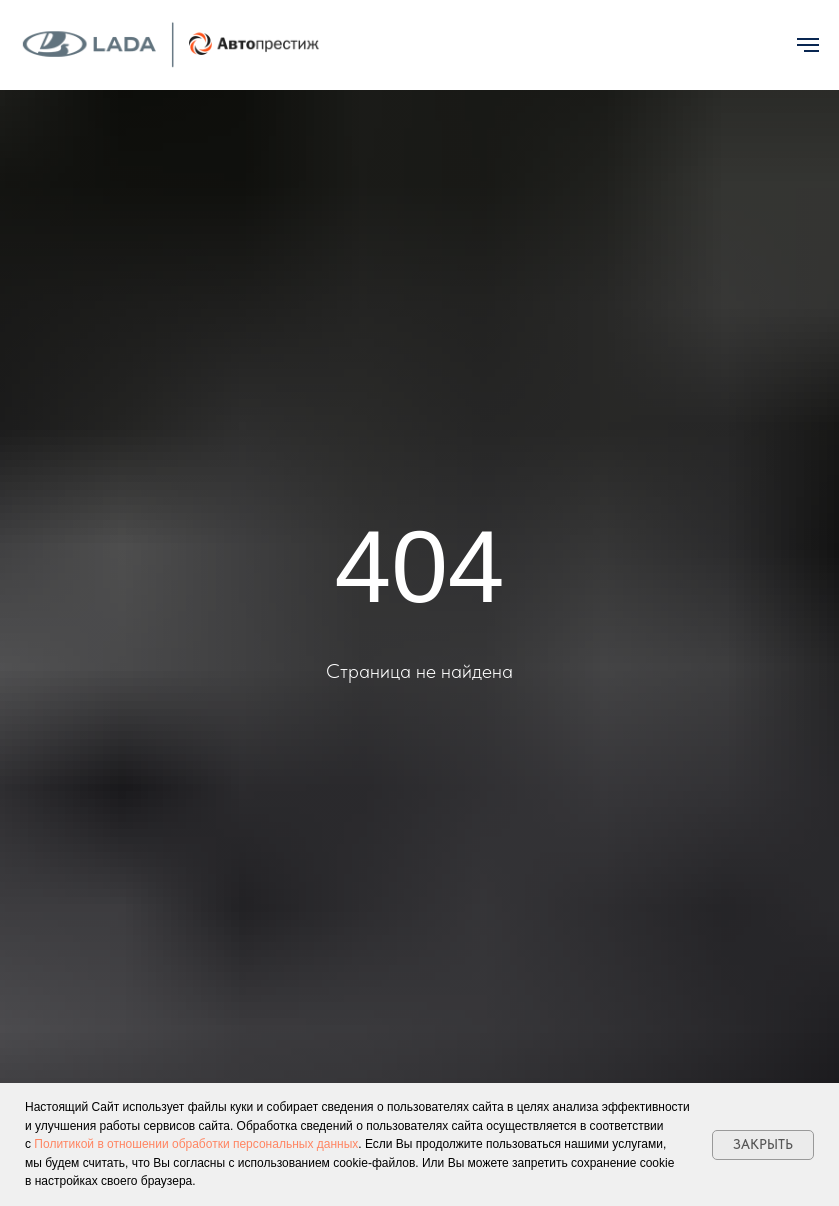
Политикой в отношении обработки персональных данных (196, 1144)
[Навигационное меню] (808, 45)
